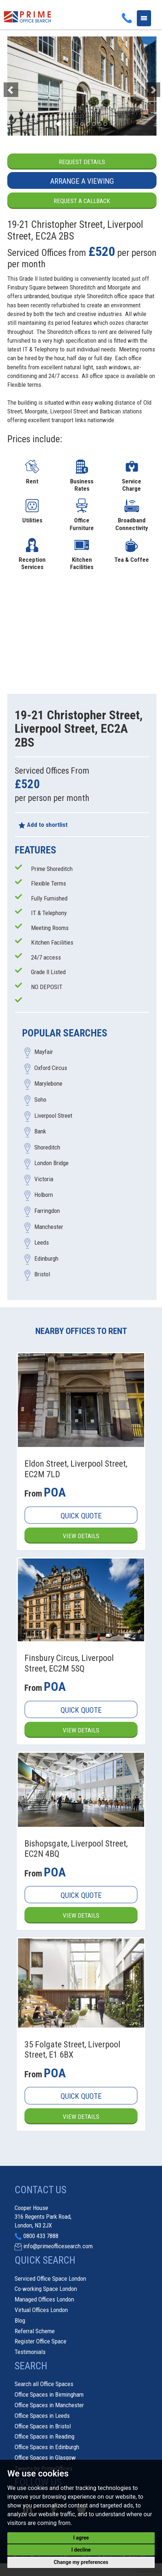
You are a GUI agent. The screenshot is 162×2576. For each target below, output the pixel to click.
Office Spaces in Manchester (49, 2405)
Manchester (48, 1226)
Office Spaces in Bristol (43, 2426)
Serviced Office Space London (50, 2278)
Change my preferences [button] (81, 2562)
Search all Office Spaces (44, 2384)
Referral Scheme (35, 2331)
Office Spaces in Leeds (42, 2415)
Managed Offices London (44, 2299)
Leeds (41, 1242)
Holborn (43, 1195)
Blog (20, 2320)
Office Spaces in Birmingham (49, 2394)
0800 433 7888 (40, 2236)
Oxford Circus (50, 1067)
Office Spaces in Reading (44, 2436)
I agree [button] (81, 2538)
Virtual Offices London (41, 2310)
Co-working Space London (46, 2288)
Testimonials (30, 2351)
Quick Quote (81, 1515)
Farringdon (47, 1211)
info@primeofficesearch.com (58, 2246)
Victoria (43, 1179)
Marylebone (48, 1083)
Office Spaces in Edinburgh (47, 2447)
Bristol (42, 1274)
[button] (18, 86)
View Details (81, 1536)
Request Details (82, 162)
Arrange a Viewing (82, 181)
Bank (40, 1131)
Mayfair (43, 1052)
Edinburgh (46, 1258)
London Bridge (51, 1163)
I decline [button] (80, 2550)
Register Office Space (40, 2341)
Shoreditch (47, 1147)
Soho (40, 1099)
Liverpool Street (53, 1115)
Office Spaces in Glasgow (45, 2457)
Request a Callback (82, 201)
